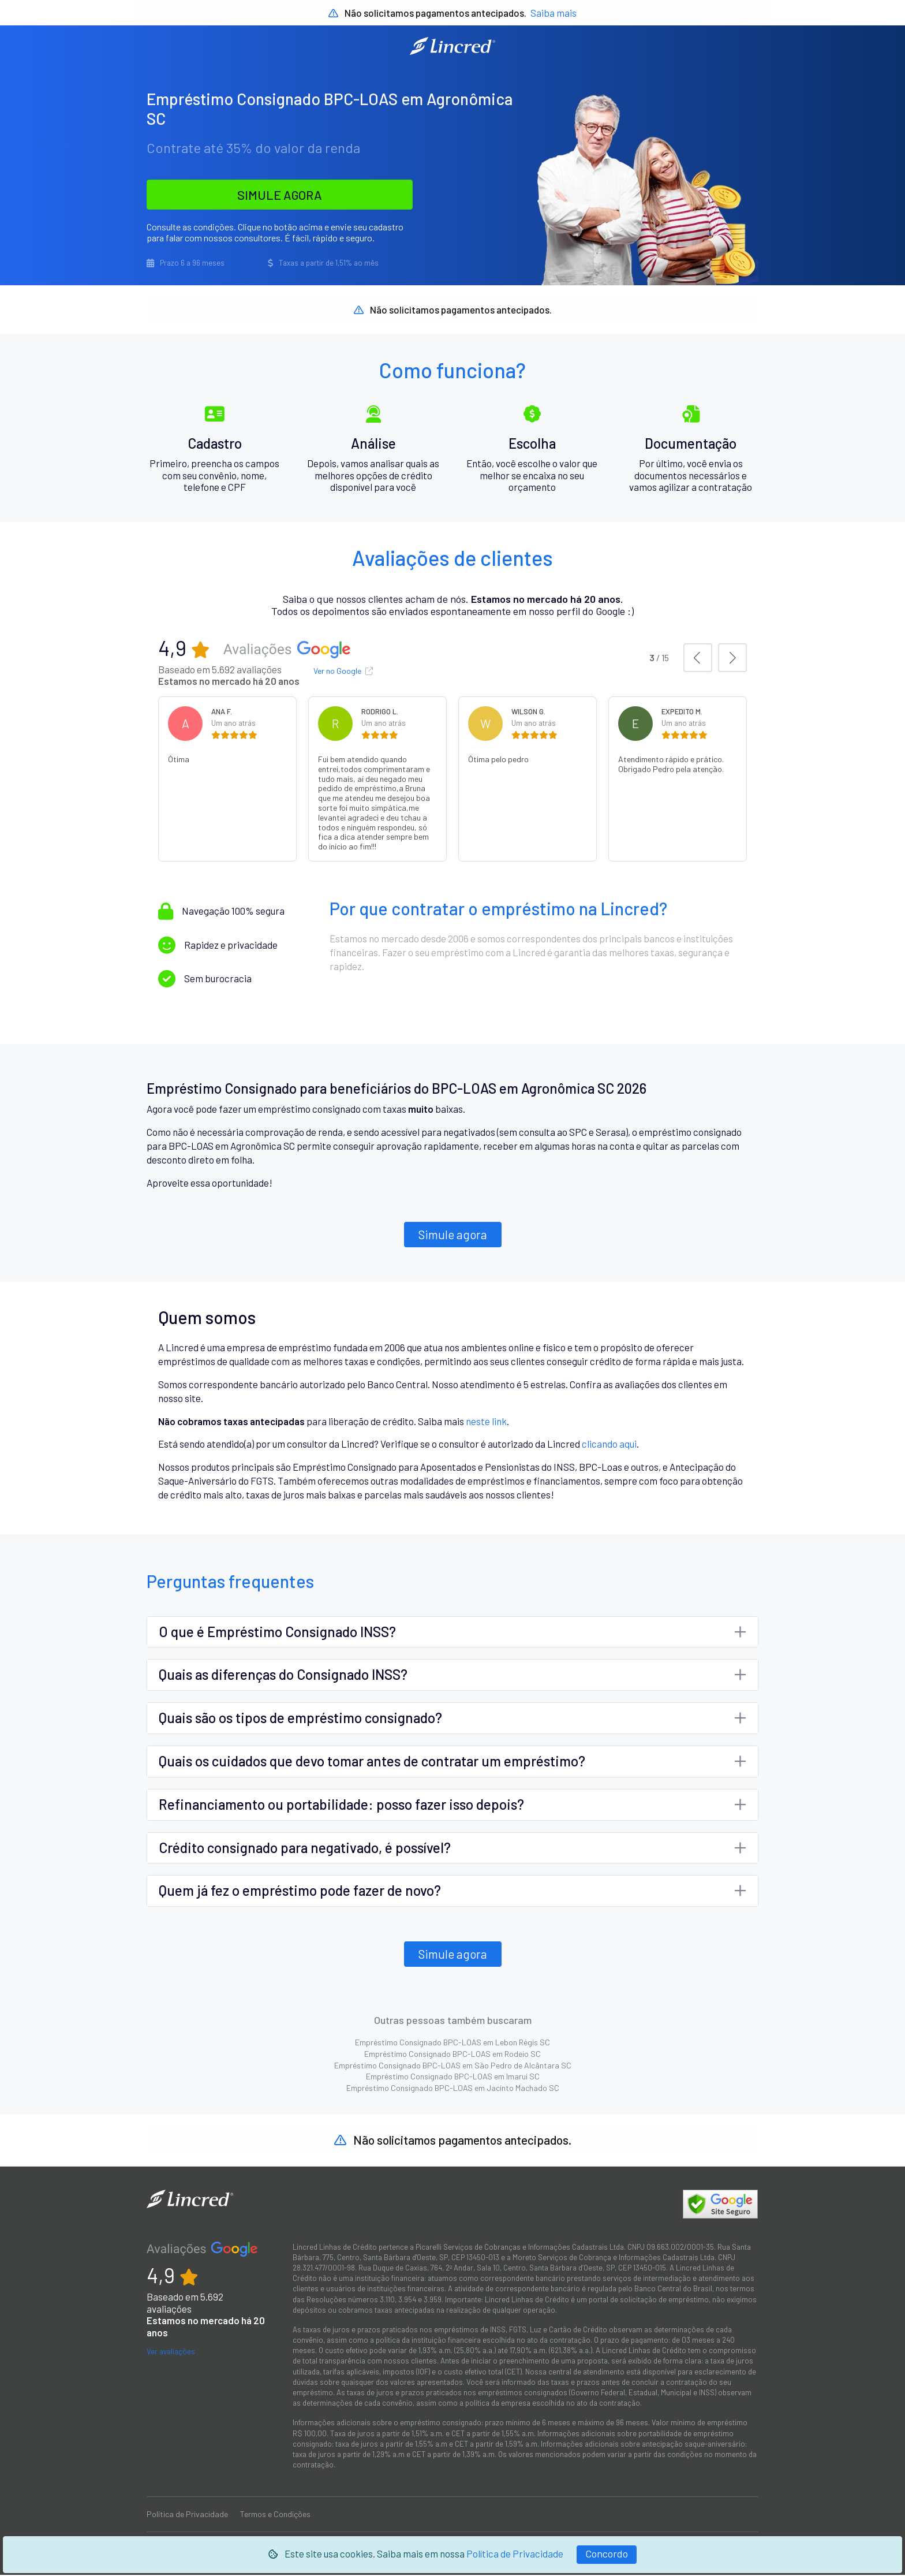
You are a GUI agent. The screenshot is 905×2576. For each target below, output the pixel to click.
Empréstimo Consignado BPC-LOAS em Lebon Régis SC (452, 2043)
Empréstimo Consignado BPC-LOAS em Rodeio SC (452, 2054)
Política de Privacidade (514, 2553)
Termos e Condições (275, 2515)
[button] (697, 658)
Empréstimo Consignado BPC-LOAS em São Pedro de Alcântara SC (452, 2066)
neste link (486, 1421)
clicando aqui (609, 1445)
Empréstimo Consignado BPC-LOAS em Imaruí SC (453, 2077)
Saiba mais (553, 12)
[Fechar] (607, 2554)
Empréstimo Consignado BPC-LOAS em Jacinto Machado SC (452, 2088)
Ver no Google (343, 672)
